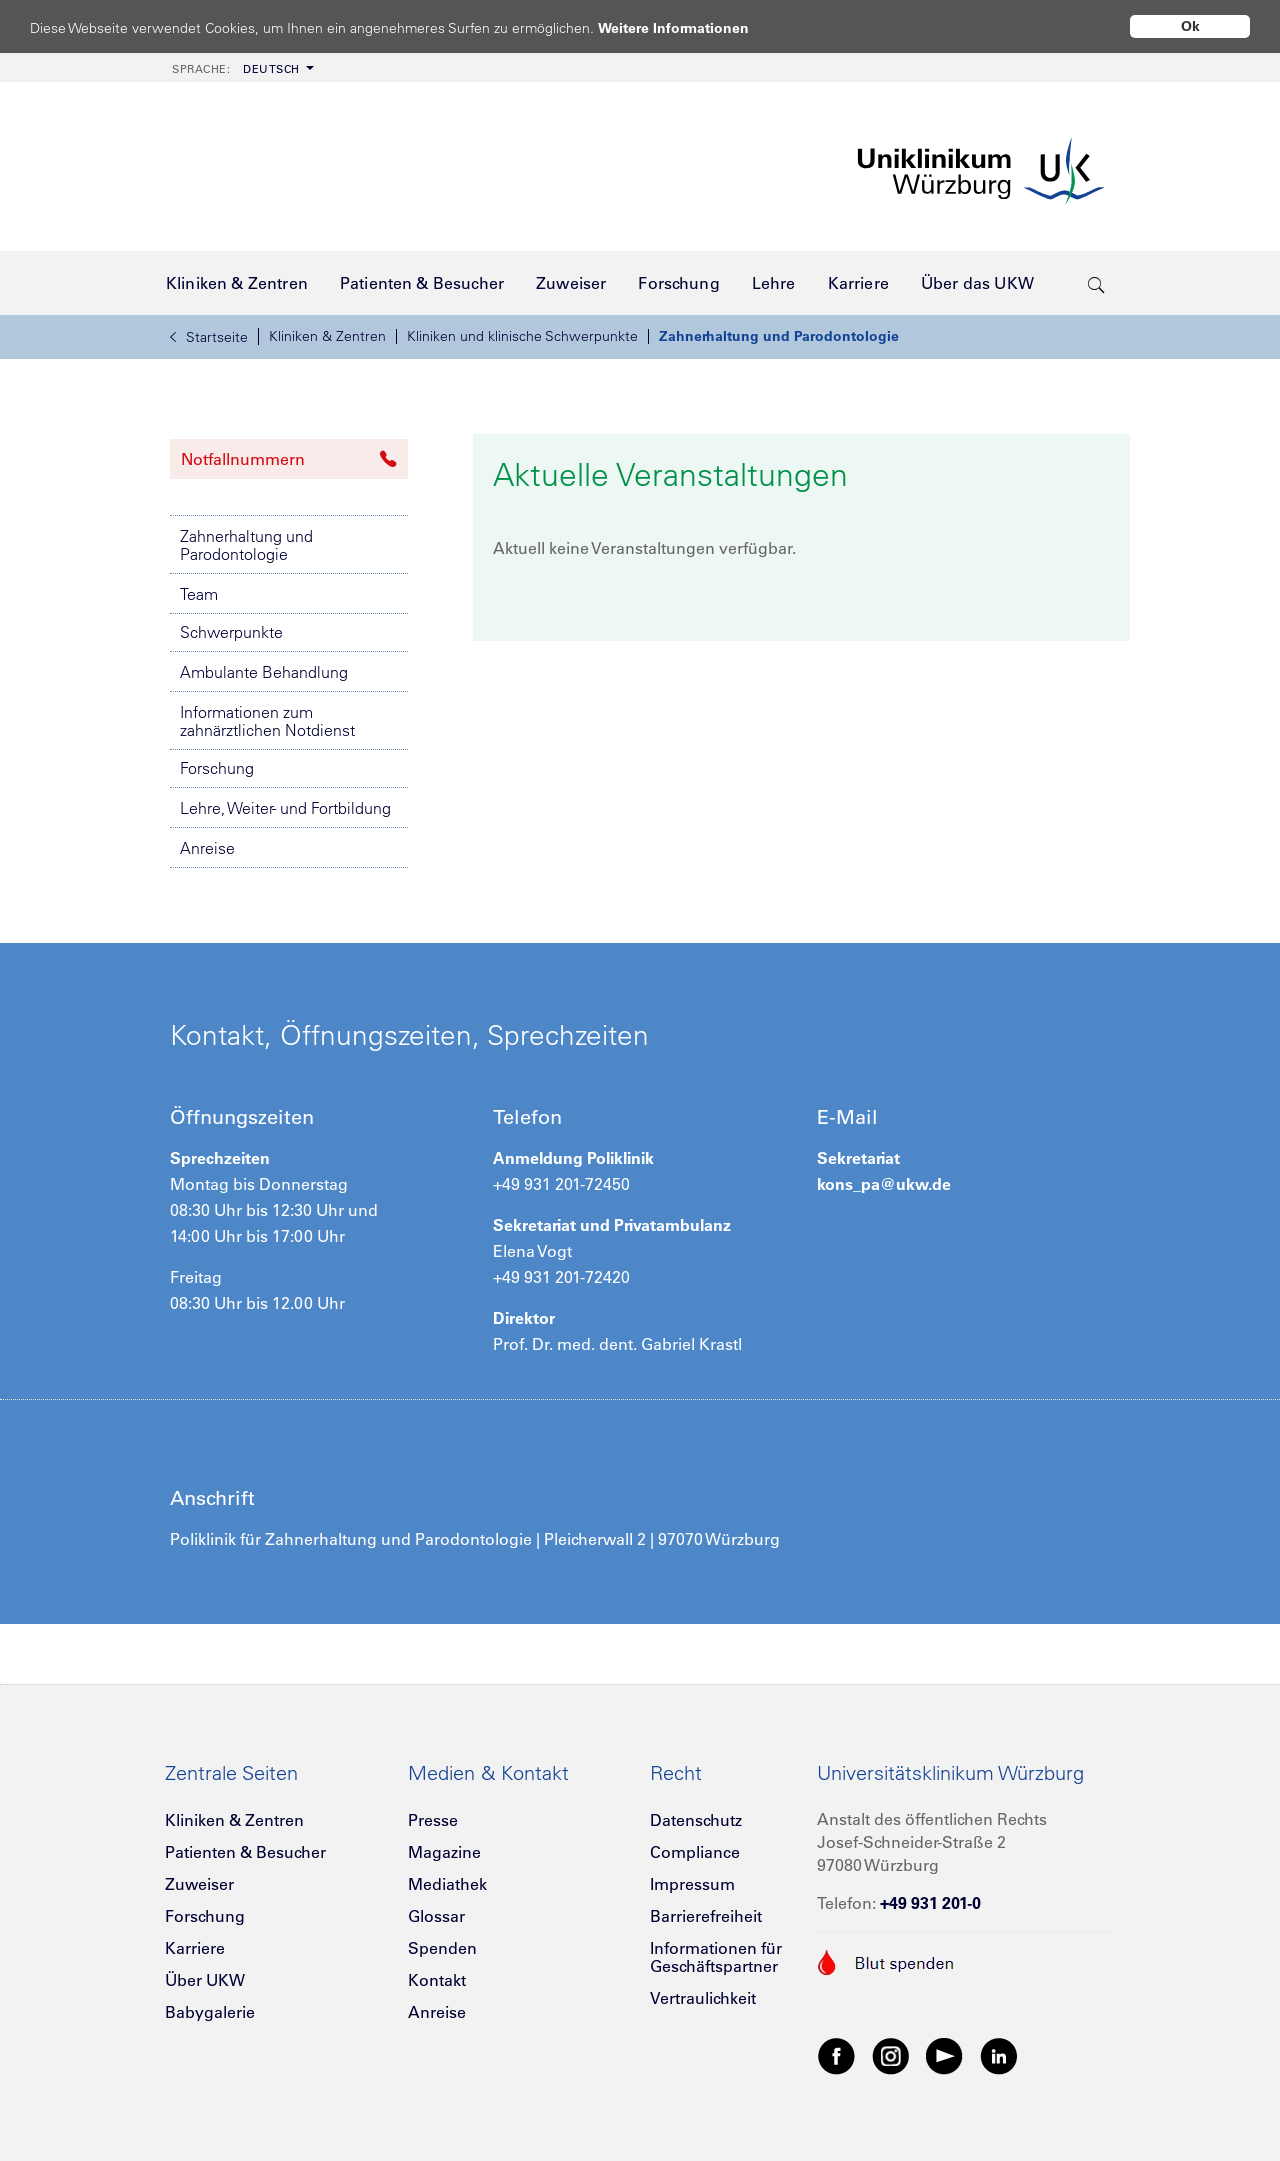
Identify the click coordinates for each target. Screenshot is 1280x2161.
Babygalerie (210, 2012)
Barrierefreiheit (706, 1916)
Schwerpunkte (231, 632)
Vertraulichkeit (703, 1998)
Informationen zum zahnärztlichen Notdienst (267, 721)
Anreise (207, 848)
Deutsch (236, 69)
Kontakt (437, 1980)
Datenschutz (696, 1820)
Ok (1190, 26)
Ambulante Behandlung (264, 672)
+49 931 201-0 (930, 1903)
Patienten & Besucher (245, 1852)
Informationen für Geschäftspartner (716, 1957)
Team (199, 594)
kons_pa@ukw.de (884, 1184)
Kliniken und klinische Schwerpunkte (522, 336)
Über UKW (205, 1980)
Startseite (209, 337)
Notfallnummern (289, 459)
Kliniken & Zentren (327, 336)
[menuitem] (241, 67)
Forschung (217, 768)
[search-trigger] (1096, 283)
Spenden (442, 1948)
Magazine (444, 1852)
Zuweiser (199, 1884)
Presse (433, 1820)
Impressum (692, 1884)
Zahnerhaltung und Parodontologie (779, 336)
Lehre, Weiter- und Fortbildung (285, 808)
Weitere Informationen (692, 27)
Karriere (195, 1948)
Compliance (695, 1852)
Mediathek (447, 1884)
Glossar (436, 1916)
